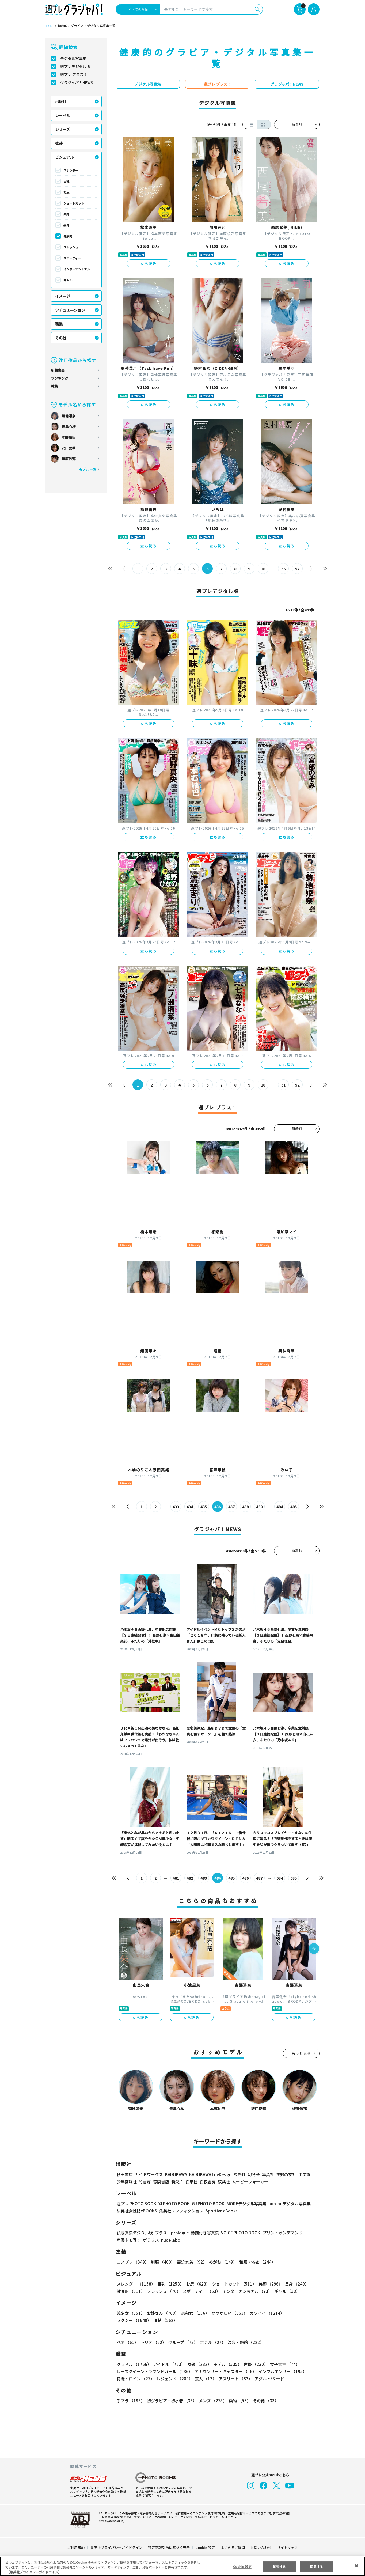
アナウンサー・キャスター (225, 2371)
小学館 (304, 2174)
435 (203, 1507)
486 (245, 1878)
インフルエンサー (282, 2371)
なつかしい (228, 2313)
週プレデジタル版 (75, 66)
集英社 (267, 2174)
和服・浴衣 (255, 2262)
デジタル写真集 (73, 58)
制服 (162, 2262)
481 (176, 1878)
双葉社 (224, 2181)
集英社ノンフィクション (181, 2211)
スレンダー (70, 170)
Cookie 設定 (205, 2547)
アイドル (168, 2364)
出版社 (60, 101)
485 (231, 1878)
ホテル (212, 2342)
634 (279, 1878)
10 (263, 569)
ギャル (67, 280)
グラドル (134, 2364)
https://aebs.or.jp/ (111, 2520)
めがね (221, 2262)
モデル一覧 (87, 469)
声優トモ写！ (129, 2240)
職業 (59, 324)
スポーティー (72, 258)
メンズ (212, 2400)
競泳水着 (191, 2262)
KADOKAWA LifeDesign (210, 2174)
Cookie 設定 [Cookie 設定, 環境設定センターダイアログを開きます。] (242, 2566)
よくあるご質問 (232, 2547)
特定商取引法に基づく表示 (169, 2547)
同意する (316, 2566)
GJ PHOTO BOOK (206, 2203)
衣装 (59, 143)
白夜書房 (208, 2181)
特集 (54, 386)
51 (283, 1085)
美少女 (130, 2313)
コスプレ (132, 2262)
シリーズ (62, 129)
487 (259, 1878)
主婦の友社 (286, 2174)
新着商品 (58, 370)
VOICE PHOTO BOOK (239, 2232)
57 (297, 569)
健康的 (67, 236)
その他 (60, 338)
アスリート (234, 2378)
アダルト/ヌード (268, 2378)
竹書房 (145, 2181)
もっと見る (301, 2053)
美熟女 (194, 2313)
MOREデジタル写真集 (243, 2203)
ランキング (59, 378)
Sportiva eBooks (220, 2211)
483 (203, 1878)
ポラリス (151, 2240)
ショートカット (73, 203)
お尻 (66, 192)
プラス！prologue (171, 2232)
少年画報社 (127, 2181)
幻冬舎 (253, 2174)
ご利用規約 (76, 2547)
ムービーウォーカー (250, 2181)
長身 (66, 225)
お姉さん (162, 2313)
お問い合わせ (260, 2547)
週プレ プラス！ (73, 74)
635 (293, 1878)
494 (279, 1507)
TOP (48, 26)
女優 (198, 2364)
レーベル (62, 115)
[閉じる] (356, 2566)
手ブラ (130, 2400)
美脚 (66, 214)
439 (259, 1507)
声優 (253, 2364)
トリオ (153, 2342)
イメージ (62, 296)
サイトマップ (287, 2547)
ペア (127, 2342)
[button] (313, 1949)
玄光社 (239, 2174)
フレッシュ (70, 247)
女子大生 (282, 2364)
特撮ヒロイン (135, 2378)
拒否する (279, 2566)
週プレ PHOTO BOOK (136, 2203)
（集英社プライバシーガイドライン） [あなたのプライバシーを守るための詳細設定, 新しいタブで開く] (34, 2572)
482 (190, 1878)
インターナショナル (76, 269)
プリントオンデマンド (280, 2232)
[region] (182, 2566)
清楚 (128, 2320)
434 (190, 1507)
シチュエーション (70, 310)
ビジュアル (64, 157)
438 (245, 1507)
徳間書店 (161, 2181)
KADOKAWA (176, 2174)
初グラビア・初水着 (171, 2400)
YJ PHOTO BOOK (172, 2203)
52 (297, 1085)
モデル (226, 2364)
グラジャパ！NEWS (76, 82)
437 (231, 1507)
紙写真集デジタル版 (135, 2232)
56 (283, 569)
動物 (238, 2400)
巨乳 (66, 181)
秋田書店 (125, 2174)
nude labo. (171, 2240)
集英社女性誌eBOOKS (137, 2211)
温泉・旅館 (244, 2342)
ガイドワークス (149, 2174)
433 (176, 1507)
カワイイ (265, 2313)
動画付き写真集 (204, 2232)
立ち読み (148, 263)
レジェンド (174, 2378)
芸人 (204, 2378)
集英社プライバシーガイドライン (116, 2547)
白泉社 (191, 2181)
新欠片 (177, 2181)
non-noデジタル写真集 (286, 2203)
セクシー (301, 2313)
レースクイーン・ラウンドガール (154, 2371)
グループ (182, 2342)
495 (293, 1507)
